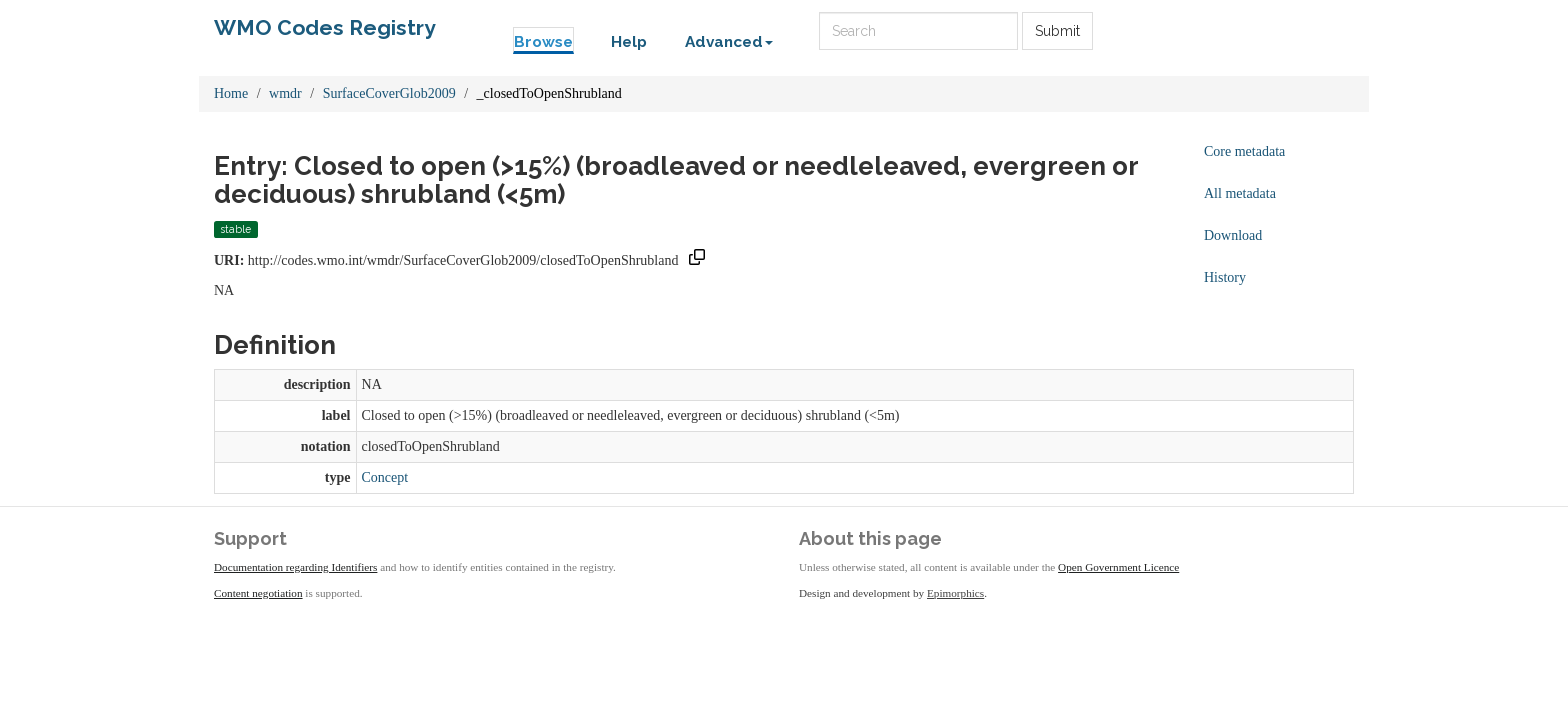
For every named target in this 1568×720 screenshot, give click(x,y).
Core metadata (1244, 151)
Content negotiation (258, 593)
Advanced (729, 42)
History (1225, 277)
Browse (543, 42)
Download (1233, 235)
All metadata (1240, 193)
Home (231, 93)
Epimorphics (955, 593)
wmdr (285, 93)
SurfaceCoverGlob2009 (389, 93)
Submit (1057, 31)
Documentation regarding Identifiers (295, 567)
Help (629, 42)
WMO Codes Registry (325, 27)
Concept (385, 477)
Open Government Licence (1118, 567)
